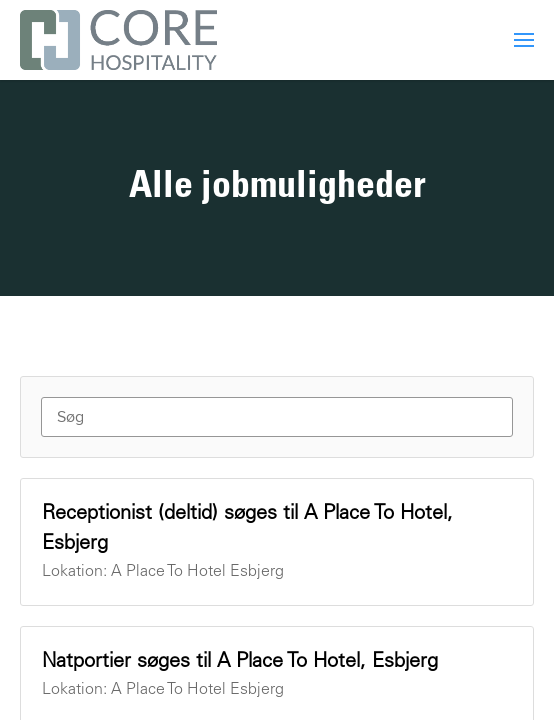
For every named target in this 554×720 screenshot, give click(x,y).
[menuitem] (524, 40)
